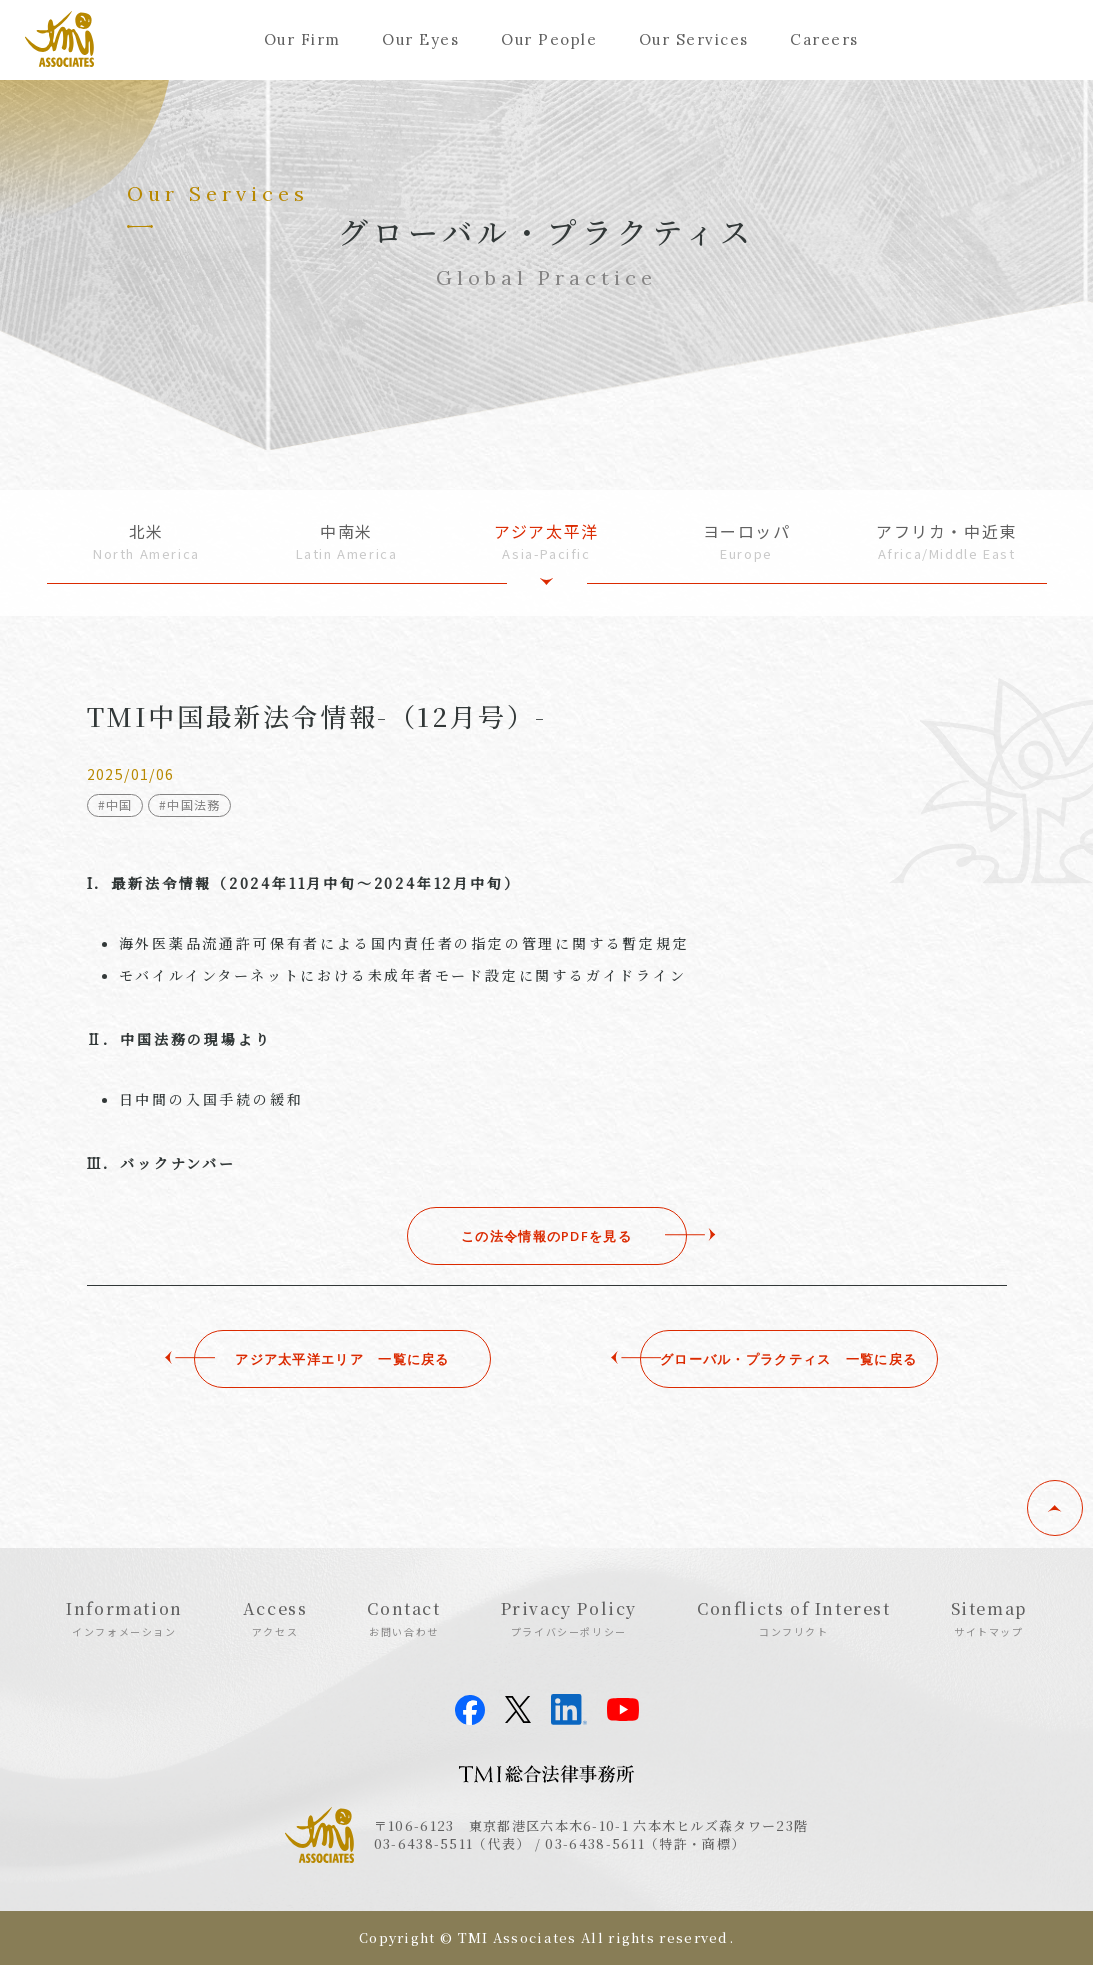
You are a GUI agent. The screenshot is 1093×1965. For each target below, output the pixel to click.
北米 (147, 541)
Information (124, 1618)
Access (275, 1618)
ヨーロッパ (747, 541)
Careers (824, 39)
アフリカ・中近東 (947, 541)
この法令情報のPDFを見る (546, 1236)
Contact (403, 1618)
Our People (549, 39)
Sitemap (989, 1618)
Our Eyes (420, 39)
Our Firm (302, 39)
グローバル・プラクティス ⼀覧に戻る (779, 1359)
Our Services (694, 39)
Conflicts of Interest (794, 1618)
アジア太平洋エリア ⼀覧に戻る (313, 1359)
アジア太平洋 (547, 541)
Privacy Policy (569, 1618)
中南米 (347, 541)
